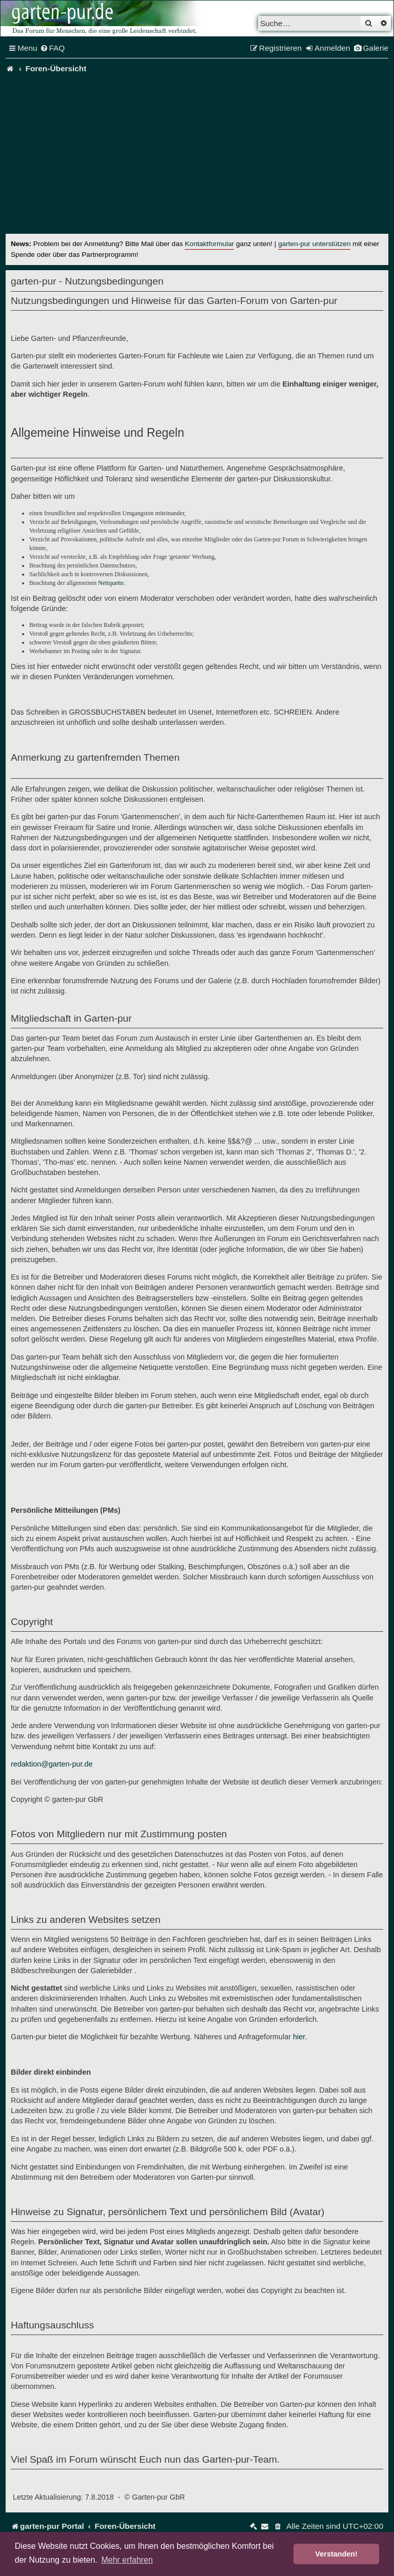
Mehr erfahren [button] (127, 2559)
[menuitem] (52, 48)
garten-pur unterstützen (314, 244)
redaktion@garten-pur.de (51, 1764)
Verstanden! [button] (337, 2554)
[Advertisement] (197, 157)
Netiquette (111, 582)
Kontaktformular (209, 244)
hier (299, 2037)
